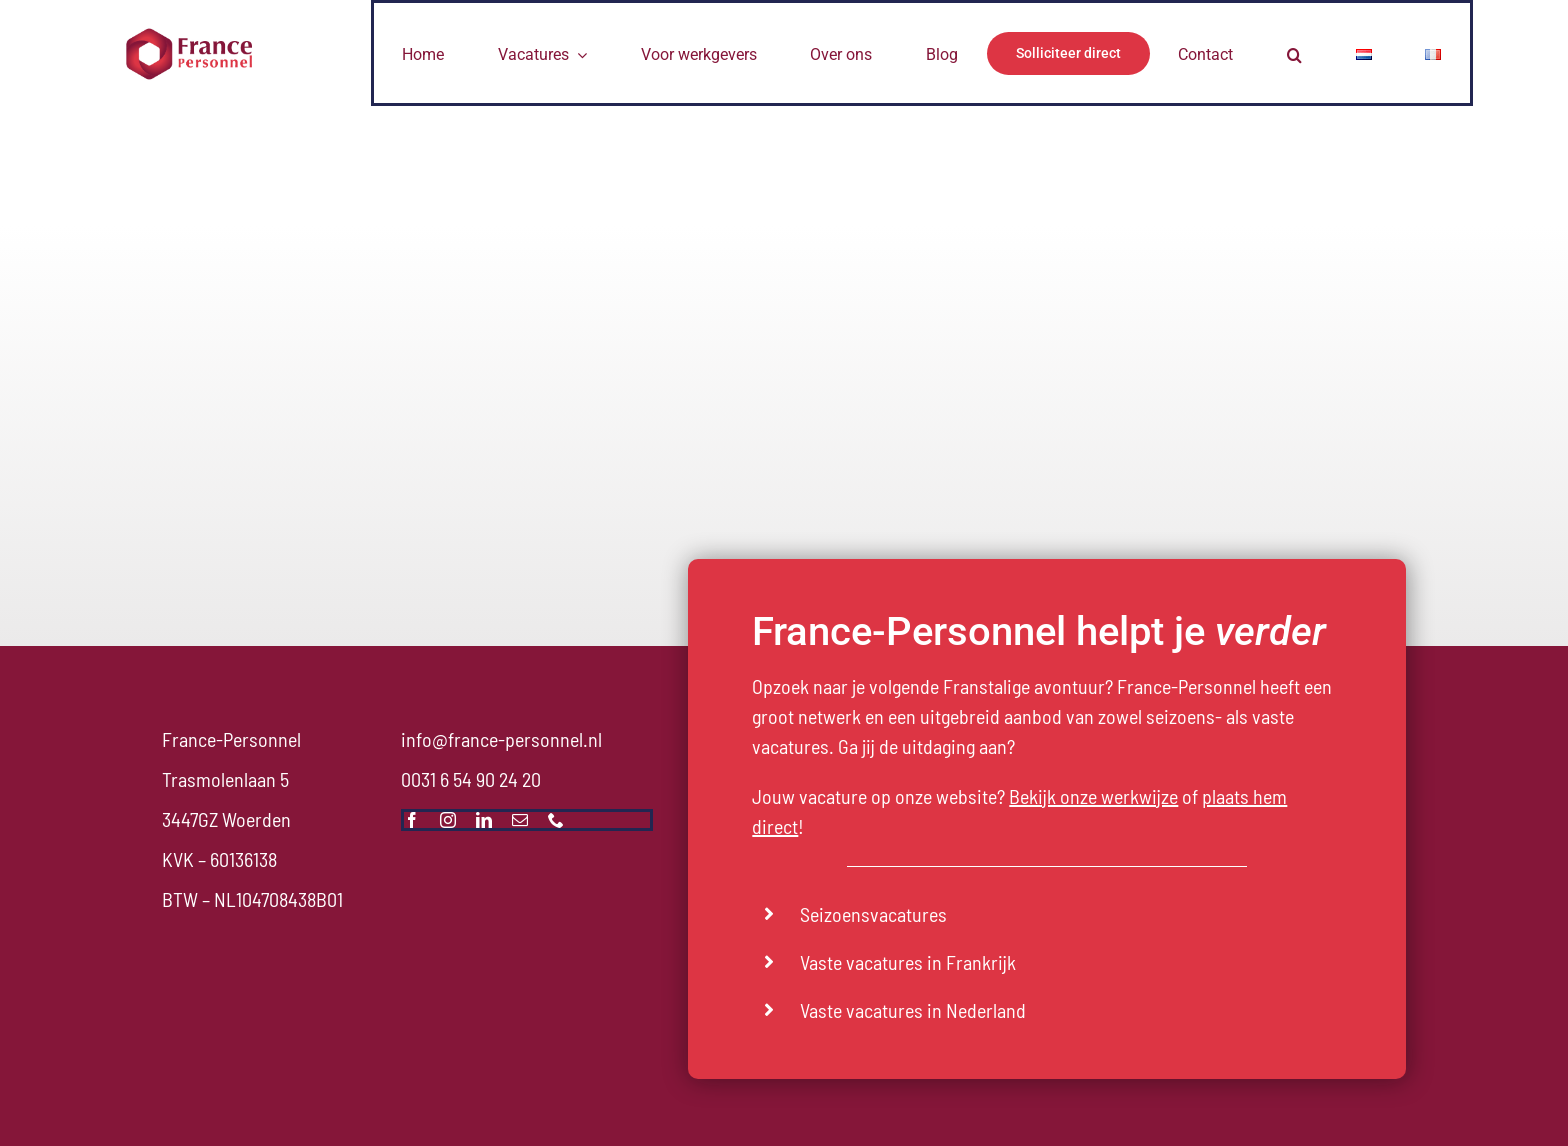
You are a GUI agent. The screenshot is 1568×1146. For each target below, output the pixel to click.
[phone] (556, 820)
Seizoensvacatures (873, 914)
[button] (1294, 53)
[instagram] (448, 820)
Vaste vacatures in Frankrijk (908, 962)
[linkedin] (484, 820)
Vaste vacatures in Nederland (913, 1010)
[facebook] (412, 820)
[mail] (520, 820)
